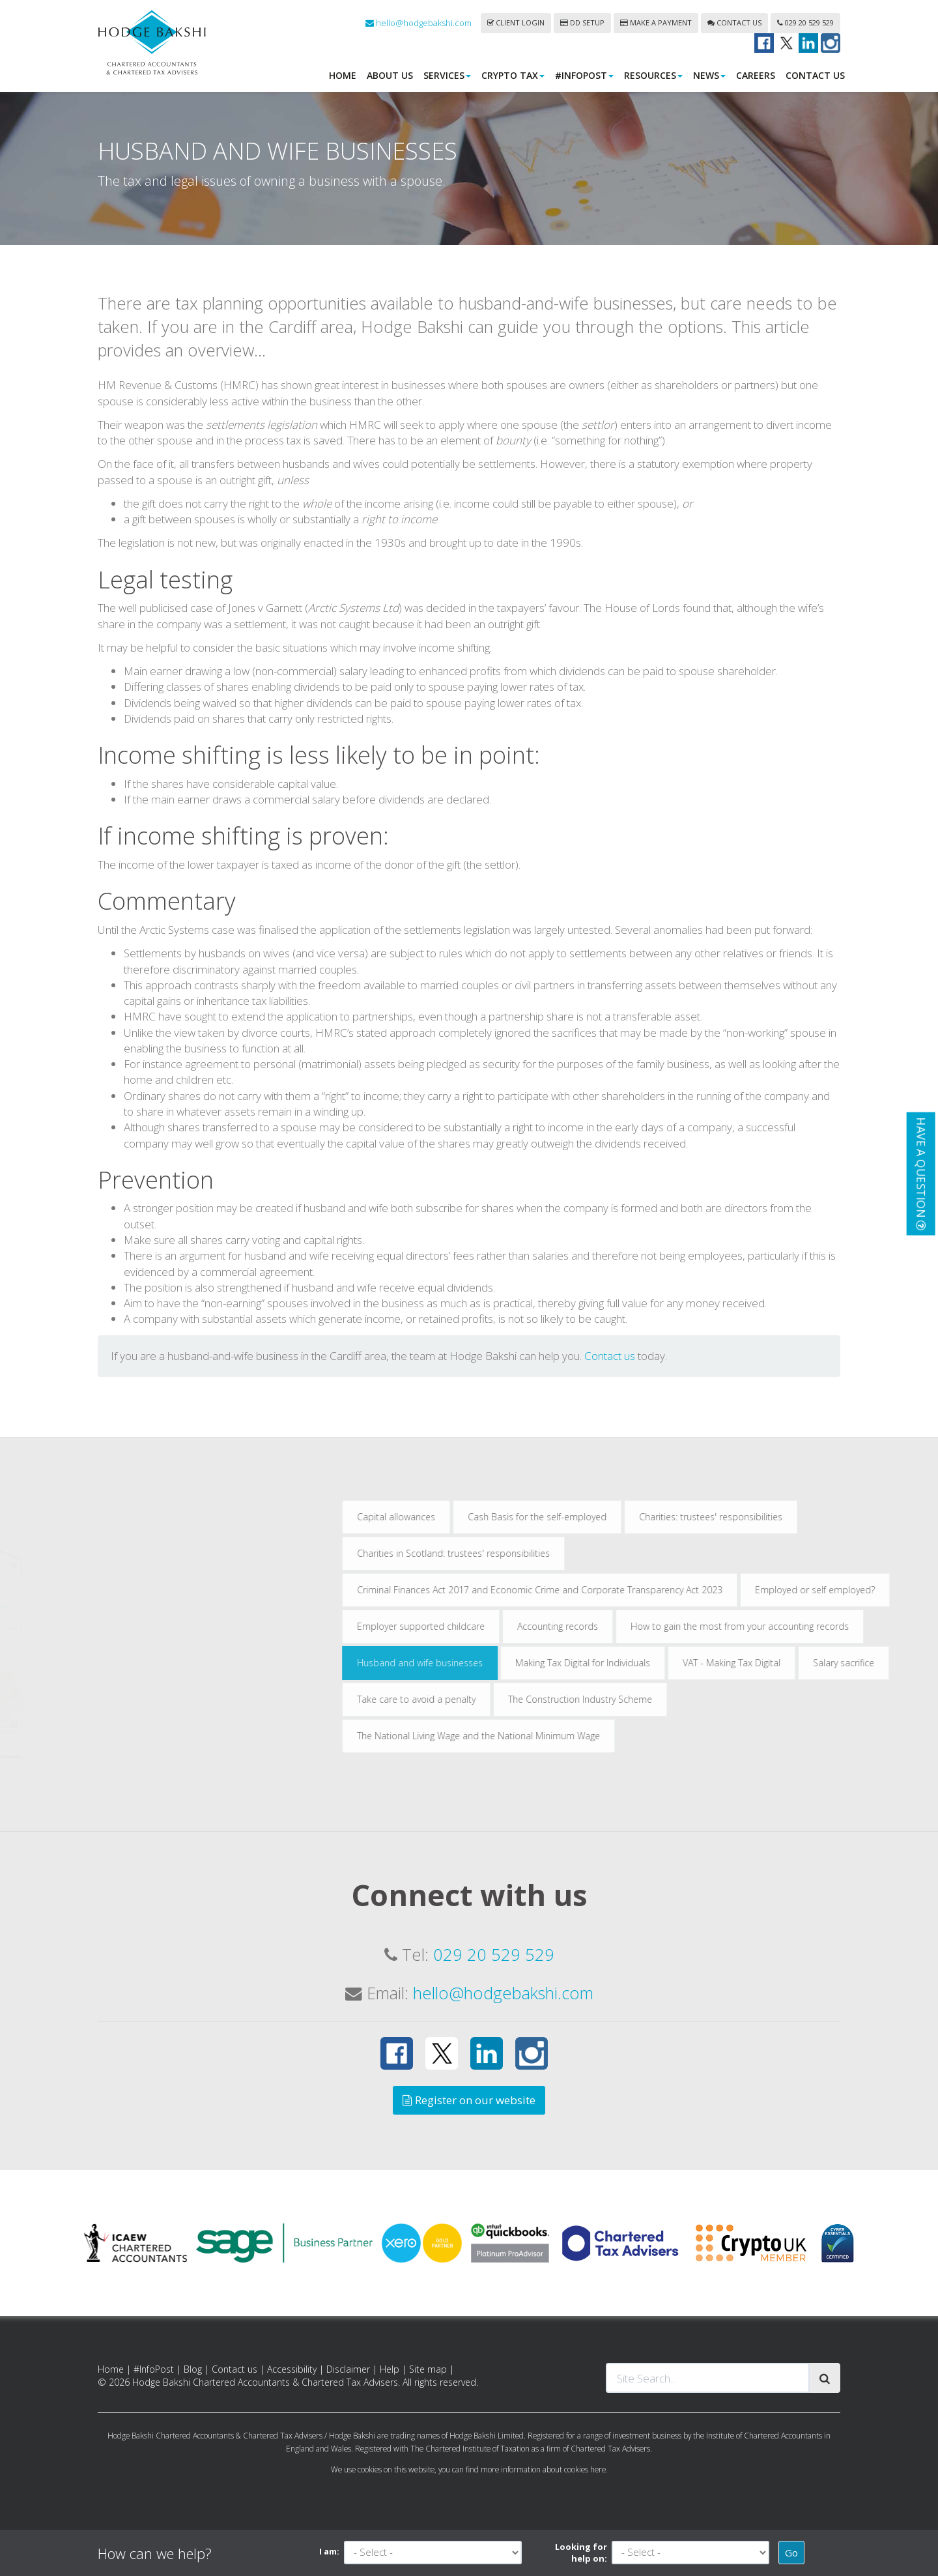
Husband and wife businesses (510, 1663)
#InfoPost (584, 75)
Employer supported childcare (511, 1626)
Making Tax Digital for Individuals (673, 1663)
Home (342, 75)
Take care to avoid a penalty (507, 1699)
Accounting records (648, 1626)
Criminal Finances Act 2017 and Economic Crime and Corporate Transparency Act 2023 (630, 1590)
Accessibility (292, 2369)
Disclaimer (348, 2369)
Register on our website (469, 2099)
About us (390, 75)
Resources (653, 75)
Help (389, 2369)
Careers (755, 75)
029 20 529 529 (805, 22)
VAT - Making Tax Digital (822, 1663)
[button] (920, 1173)
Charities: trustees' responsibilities (801, 1517)
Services (447, 75)
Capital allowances (487, 1517)
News (709, 75)
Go (791, 2552)
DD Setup (582, 22)
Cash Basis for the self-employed (627, 1517)
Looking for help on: (581, 2553)
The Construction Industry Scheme (671, 1699)
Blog (193, 2369)
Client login (516, 22)
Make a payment (656, 22)
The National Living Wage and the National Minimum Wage (569, 1735)
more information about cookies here (543, 2469)
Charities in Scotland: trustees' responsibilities (544, 1553)
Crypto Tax (513, 75)
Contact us (734, 22)
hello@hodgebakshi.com (418, 23)
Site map (428, 2369)
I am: (329, 2551)
